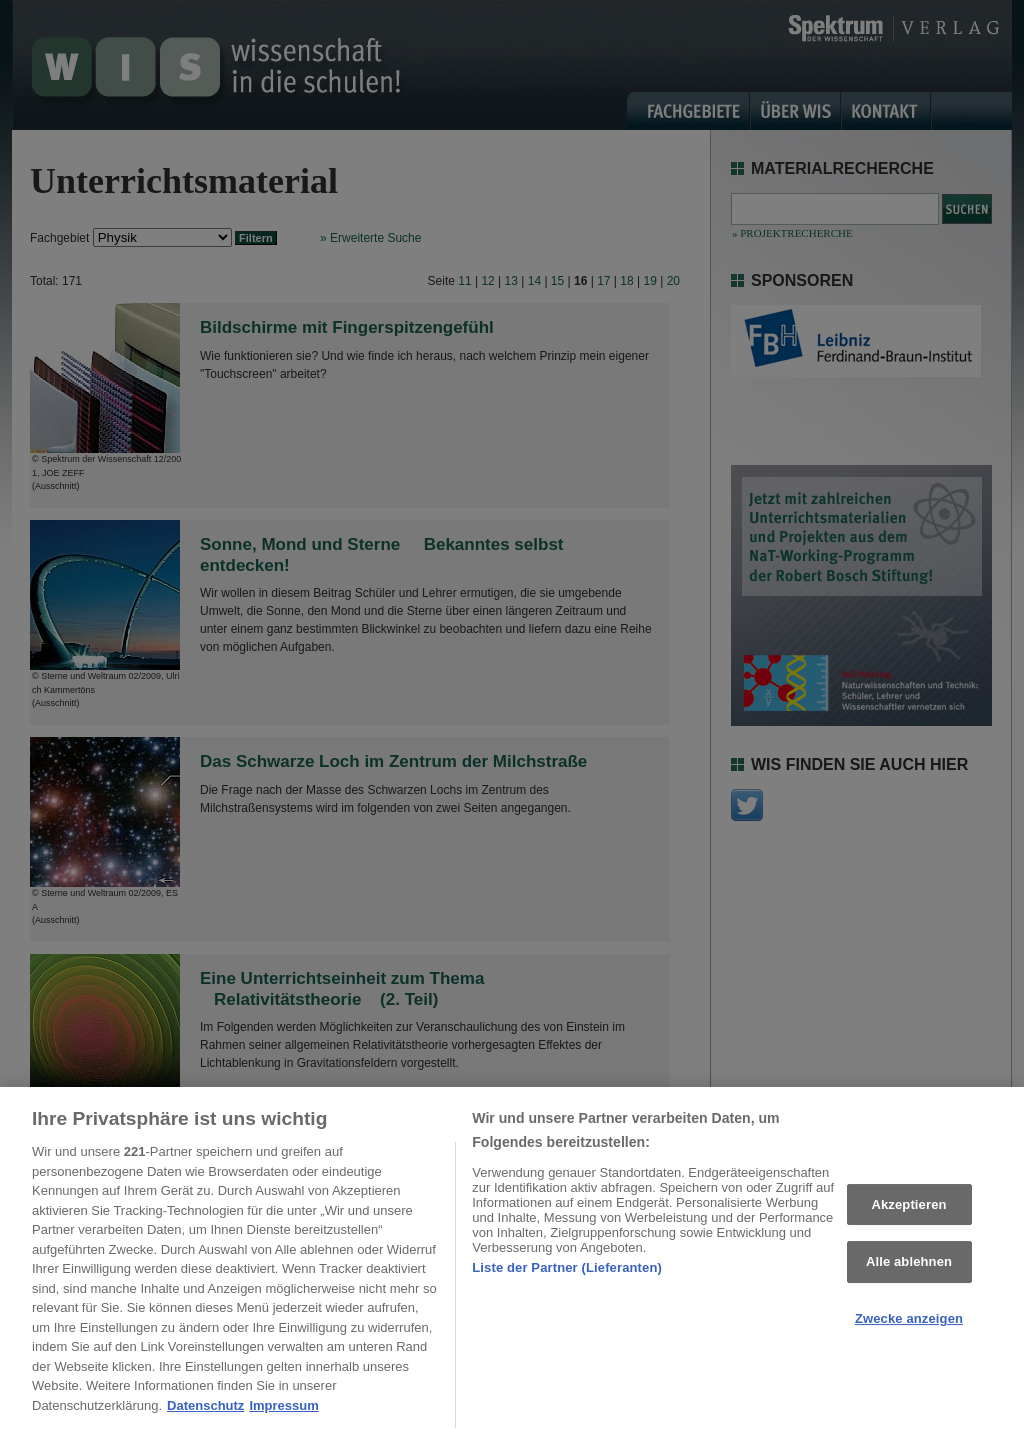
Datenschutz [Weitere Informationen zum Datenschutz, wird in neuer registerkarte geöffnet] (205, 1412)
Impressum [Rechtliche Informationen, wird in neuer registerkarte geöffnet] (283, 1412)
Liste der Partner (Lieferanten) (567, 1274)
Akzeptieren (908, 1211)
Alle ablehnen (909, 1269)
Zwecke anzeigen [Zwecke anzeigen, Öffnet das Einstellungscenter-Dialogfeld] (909, 1325)
